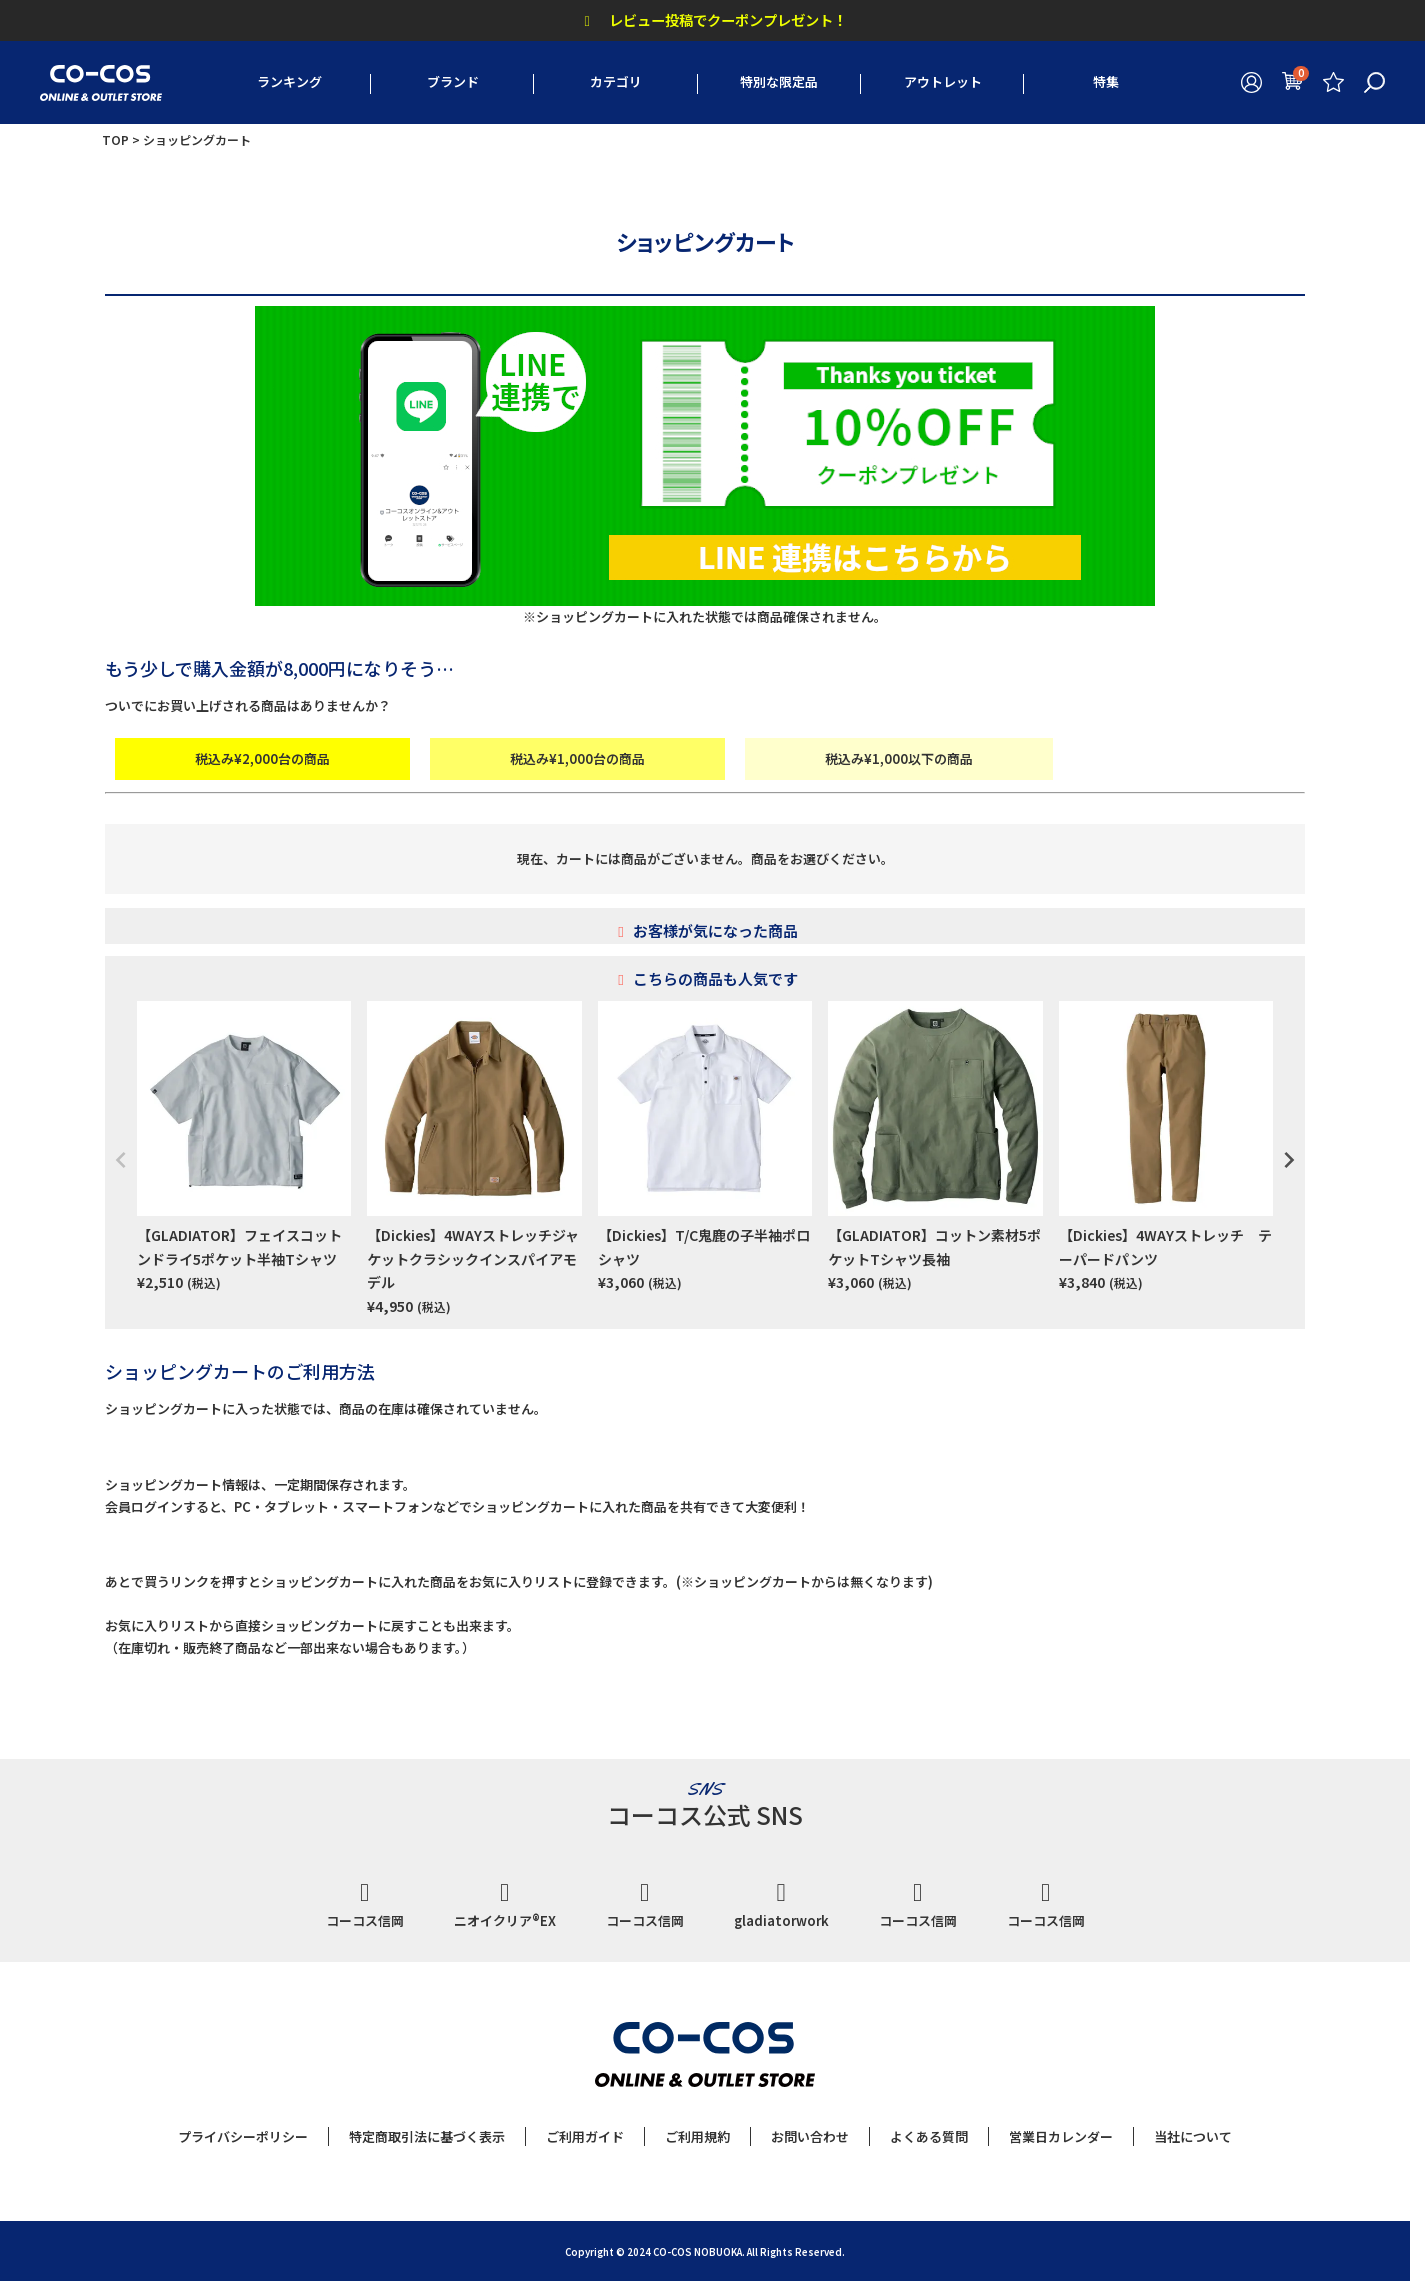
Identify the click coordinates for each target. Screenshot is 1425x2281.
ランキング (289, 81)
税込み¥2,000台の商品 (262, 758)
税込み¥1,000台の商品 (577, 758)
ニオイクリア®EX (505, 1905)
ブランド (453, 81)
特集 (1106, 81)
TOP (115, 139)
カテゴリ (616, 81)
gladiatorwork (781, 1905)
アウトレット (943, 81)
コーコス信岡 (365, 1905)
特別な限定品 (779, 81)
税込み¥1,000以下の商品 (899, 758)
